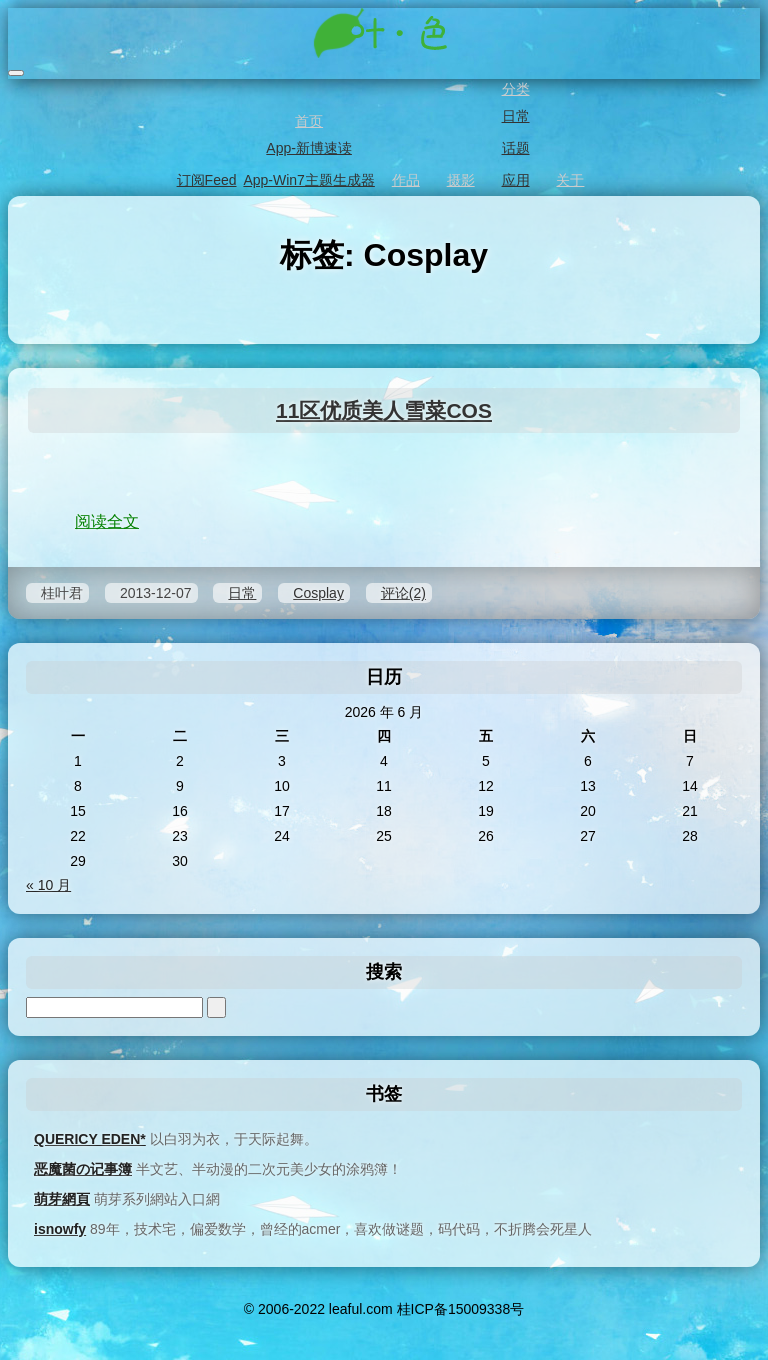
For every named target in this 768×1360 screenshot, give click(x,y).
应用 (514, 180)
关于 (568, 180)
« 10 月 (48, 885)
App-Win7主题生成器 (307, 180)
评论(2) (403, 593)
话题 (514, 148)
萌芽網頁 (62, 1199)
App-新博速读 (307, 148)
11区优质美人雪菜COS (384, 410)
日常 (514, 116)
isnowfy (60, 1229)
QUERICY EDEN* (90, 1139)
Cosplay (318, 593)
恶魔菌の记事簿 (83, 1169)
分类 (514, 89)
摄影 (459, 180)
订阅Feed (205, 180)
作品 (404, 180)
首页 (307, 121)
